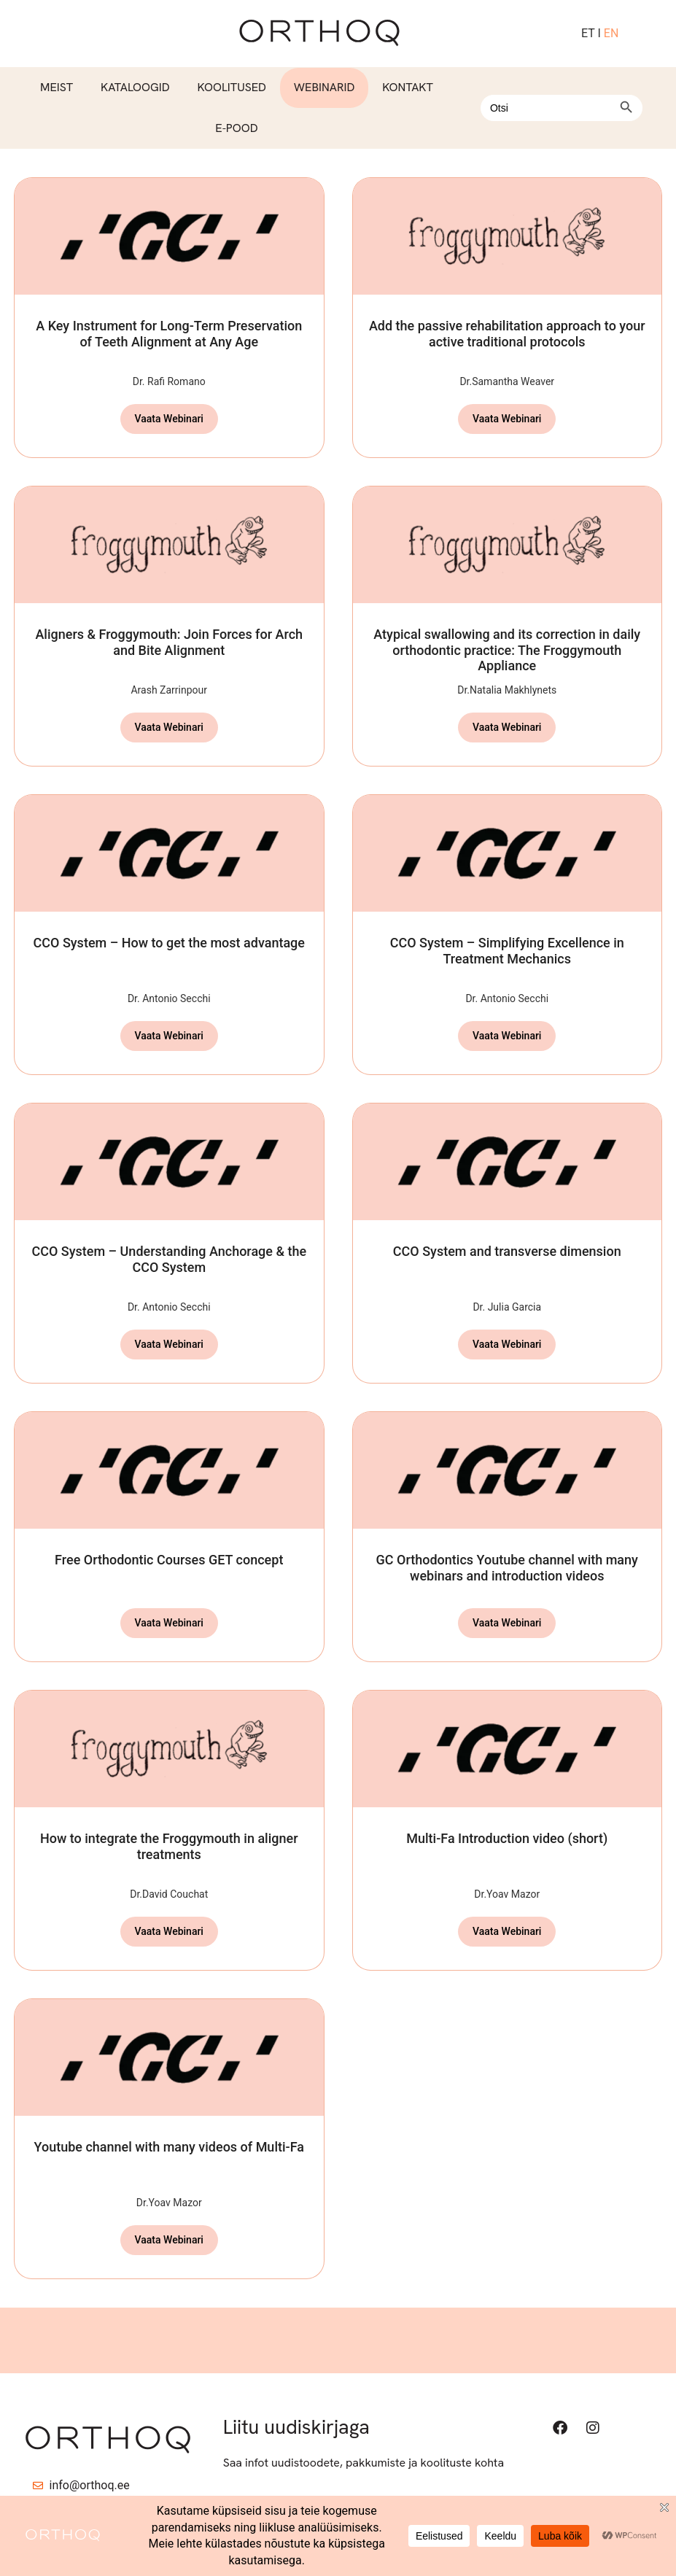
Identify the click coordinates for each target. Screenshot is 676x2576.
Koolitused (231, 87)
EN (611, 33)
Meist (56, 87)
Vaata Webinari (169, 418)
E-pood (236, 128)
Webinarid (324, 87)
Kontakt (407, 87)
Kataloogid (135, 87)
